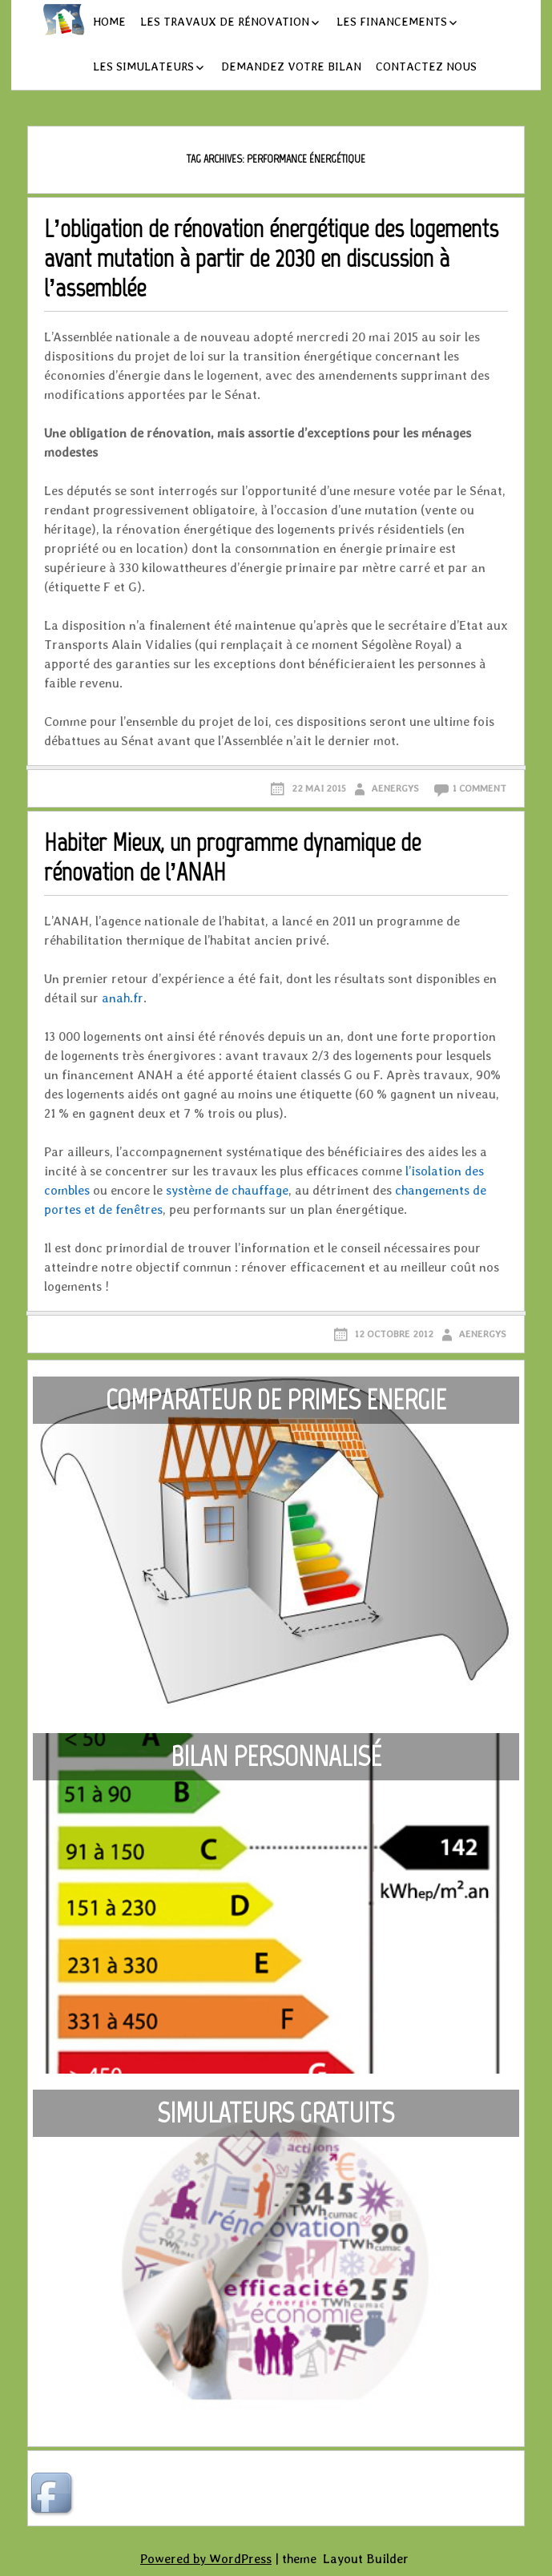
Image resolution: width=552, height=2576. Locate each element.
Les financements (391, 21)
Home (109, 21)
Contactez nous (426, 66)
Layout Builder (366, 2558)
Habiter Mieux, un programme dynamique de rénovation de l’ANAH (232, 857)
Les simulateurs (143, 66)
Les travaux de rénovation (224, 21)
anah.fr (122, 998)
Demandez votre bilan (291, 66)
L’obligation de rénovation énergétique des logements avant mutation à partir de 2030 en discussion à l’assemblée (271, 258)
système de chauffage (227, 1190)
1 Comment (479, 788)
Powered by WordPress (206, 2558)
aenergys (395, 788)
